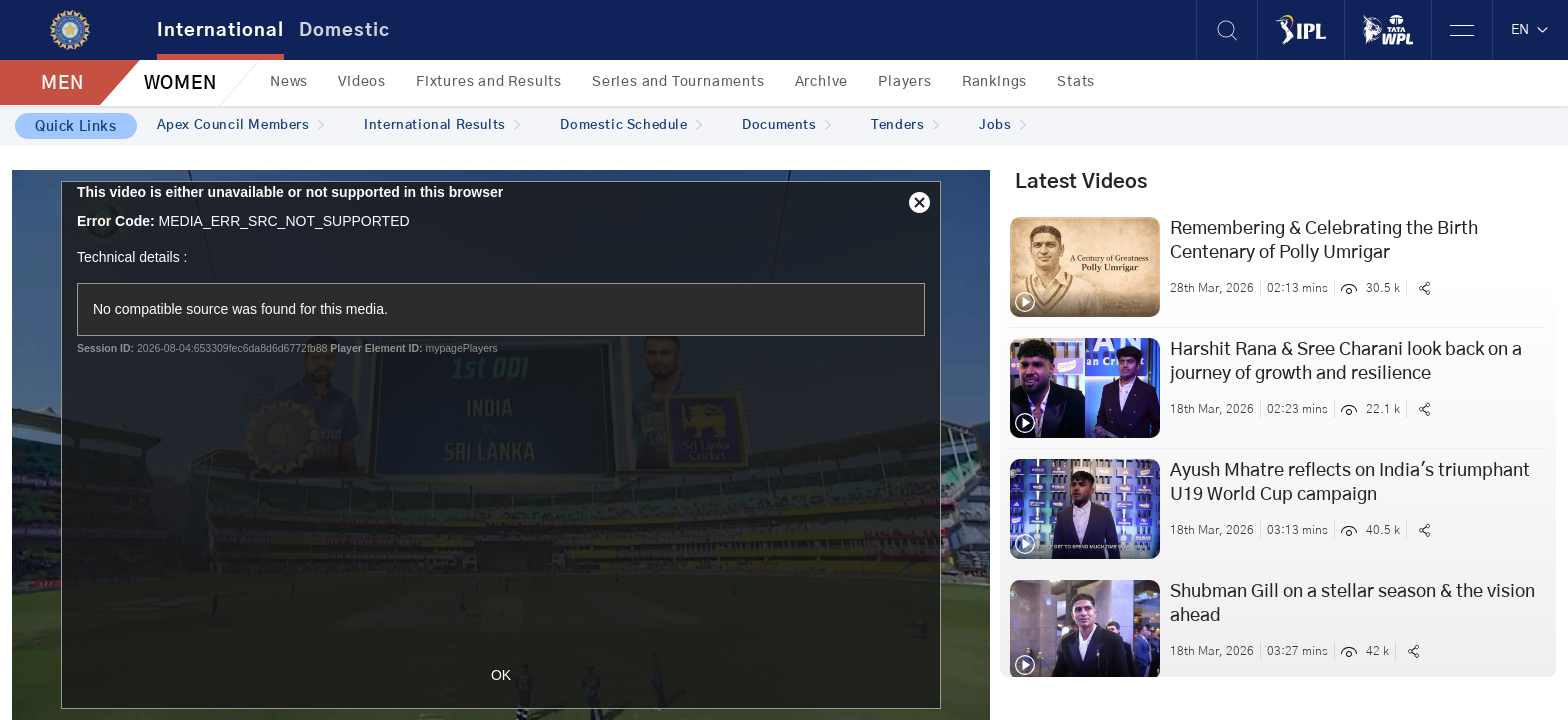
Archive (822, 82)
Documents (786, 125)
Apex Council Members (241, 125)
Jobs (1002, 125)
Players (905, 82)
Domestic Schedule (631, 125)
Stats (1076, 82)
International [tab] (220, 31)
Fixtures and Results (489, 82)
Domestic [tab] (344, 31)
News (289, 82)
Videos (362, 82)
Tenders (905, 125)
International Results (442, 125)
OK (501, 675)
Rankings (994, 82)
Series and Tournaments (678, 82)
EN (1530, 30)
